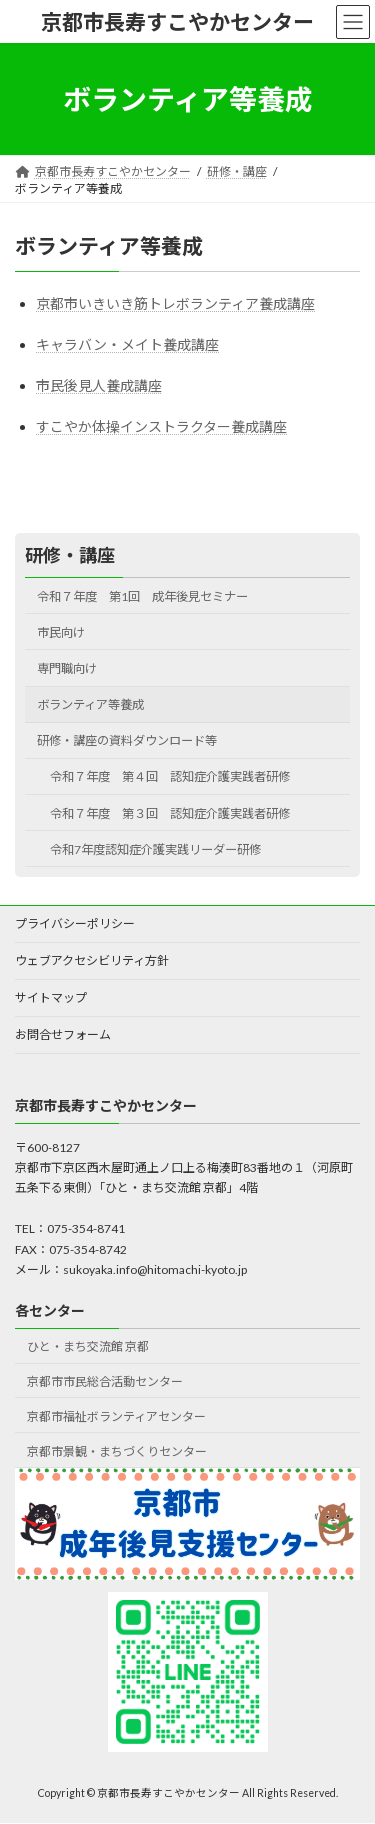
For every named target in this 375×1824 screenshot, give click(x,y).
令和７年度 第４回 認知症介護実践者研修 (194, 776)
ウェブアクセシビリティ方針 (92, 960)
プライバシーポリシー (75, 923)
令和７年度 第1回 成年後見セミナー (142, 596)
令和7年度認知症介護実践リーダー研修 (155, 849)
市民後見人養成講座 (99, 385)
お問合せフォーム (63, 1034)
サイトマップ (51, 997)
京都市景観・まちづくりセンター (117, 1451)
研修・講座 (70, 555)
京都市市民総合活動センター (105, 1381)
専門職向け (67, 668)
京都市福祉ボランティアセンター (116, 1416)
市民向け (61, 632)
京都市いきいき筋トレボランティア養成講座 (175, 303)
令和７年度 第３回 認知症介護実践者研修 (194, 812)
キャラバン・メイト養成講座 (127, 344)
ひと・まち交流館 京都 (88, 1346)
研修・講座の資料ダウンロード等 (127, 740)
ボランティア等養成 (90, 704)
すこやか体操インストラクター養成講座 (161, 426)
